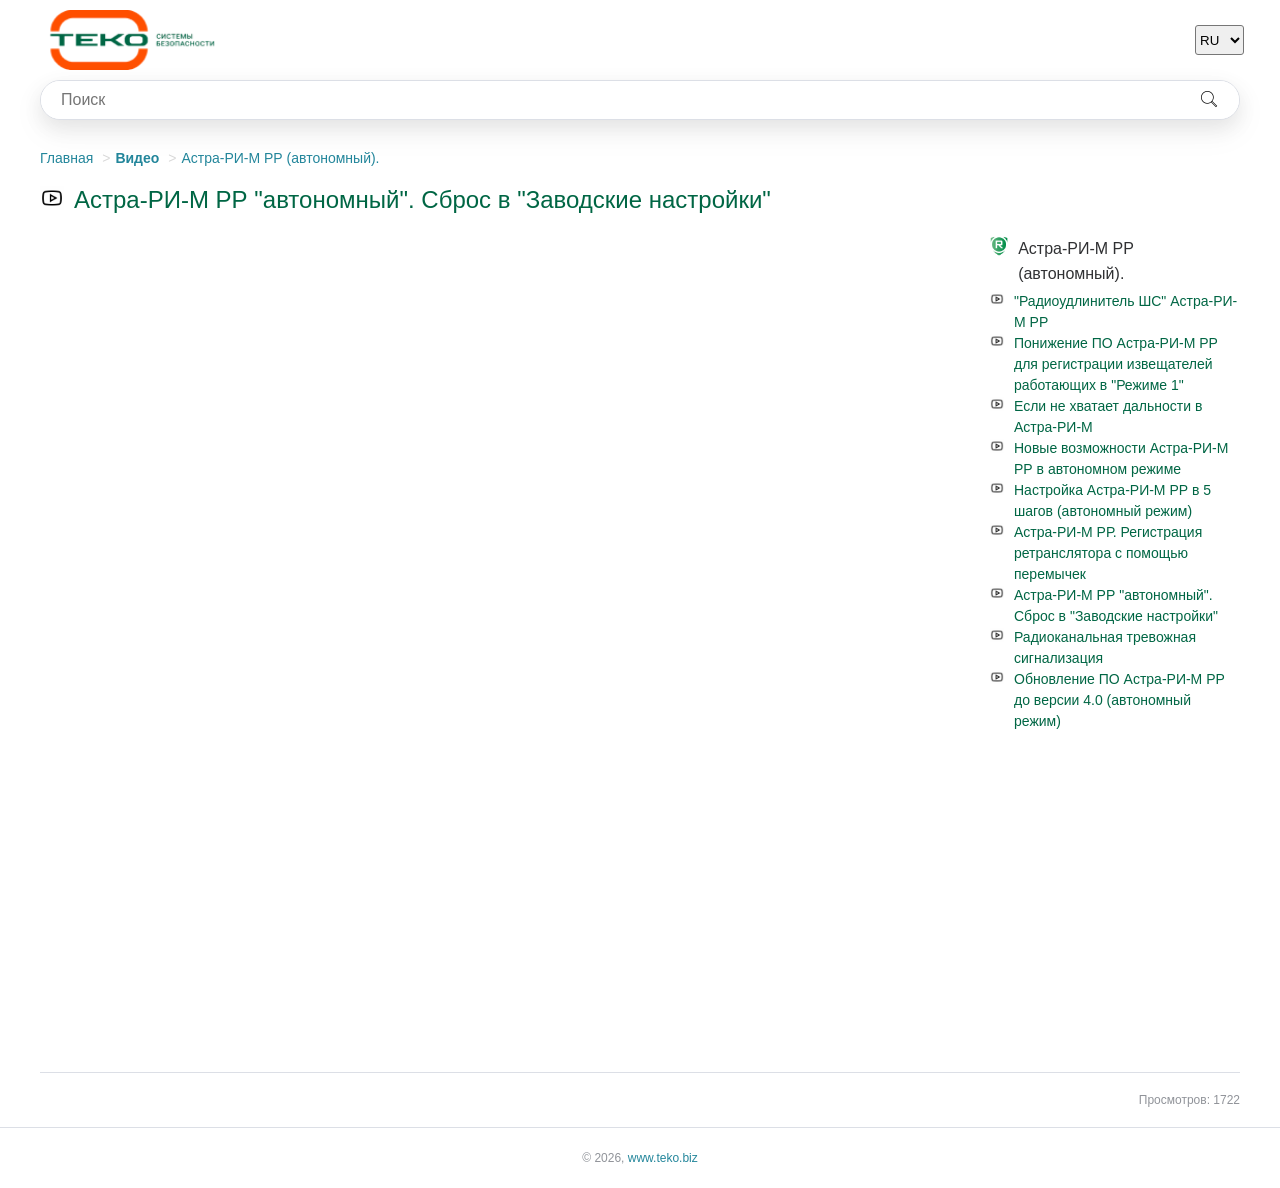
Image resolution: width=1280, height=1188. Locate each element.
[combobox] (610, 100)
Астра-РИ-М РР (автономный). (280, 158)
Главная (66, 158)
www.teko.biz (663, 1158)
